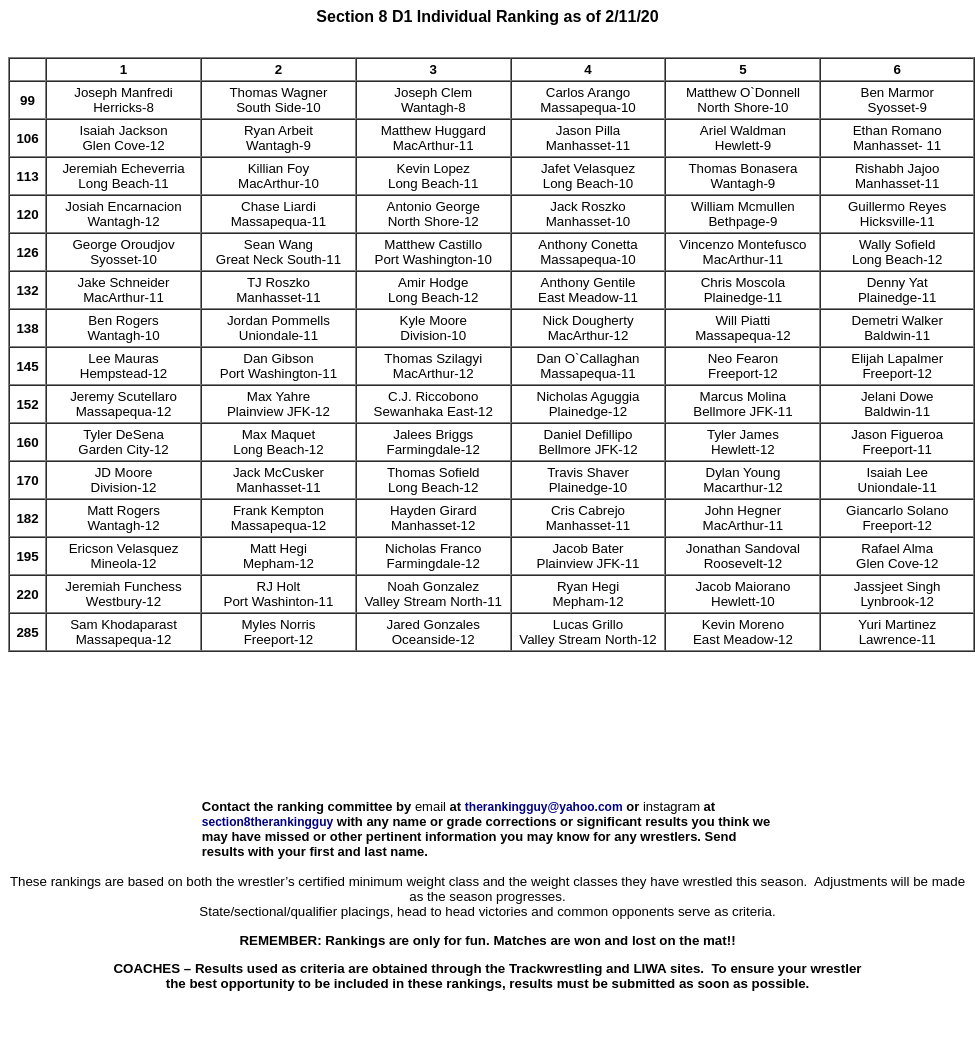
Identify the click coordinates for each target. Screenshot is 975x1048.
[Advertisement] (488, 739)
